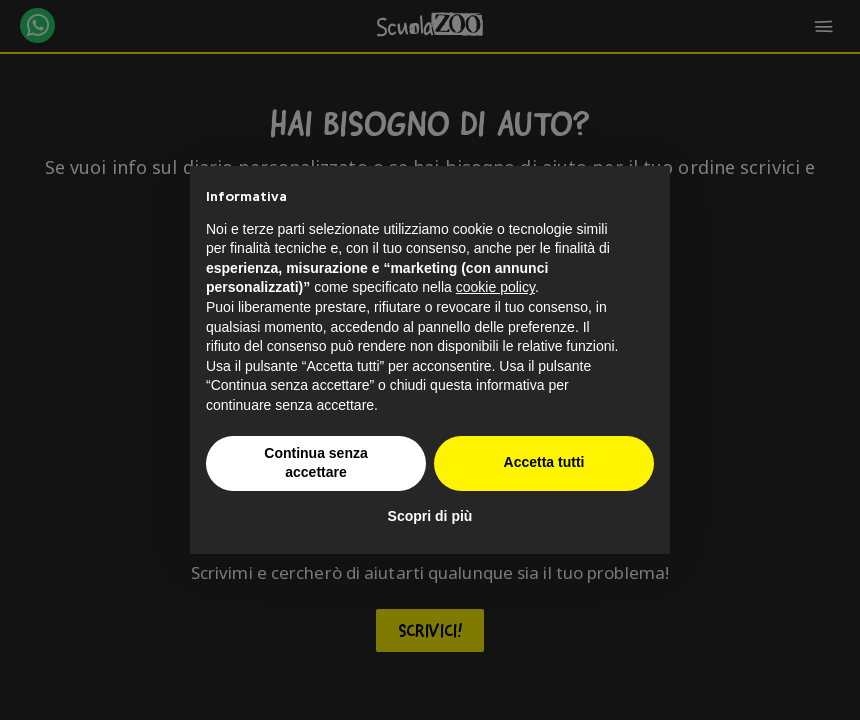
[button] (644, 198)
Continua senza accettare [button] (315, 463)
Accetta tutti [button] (544, 462)
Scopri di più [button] (430, 516)
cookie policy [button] (495, 287)
